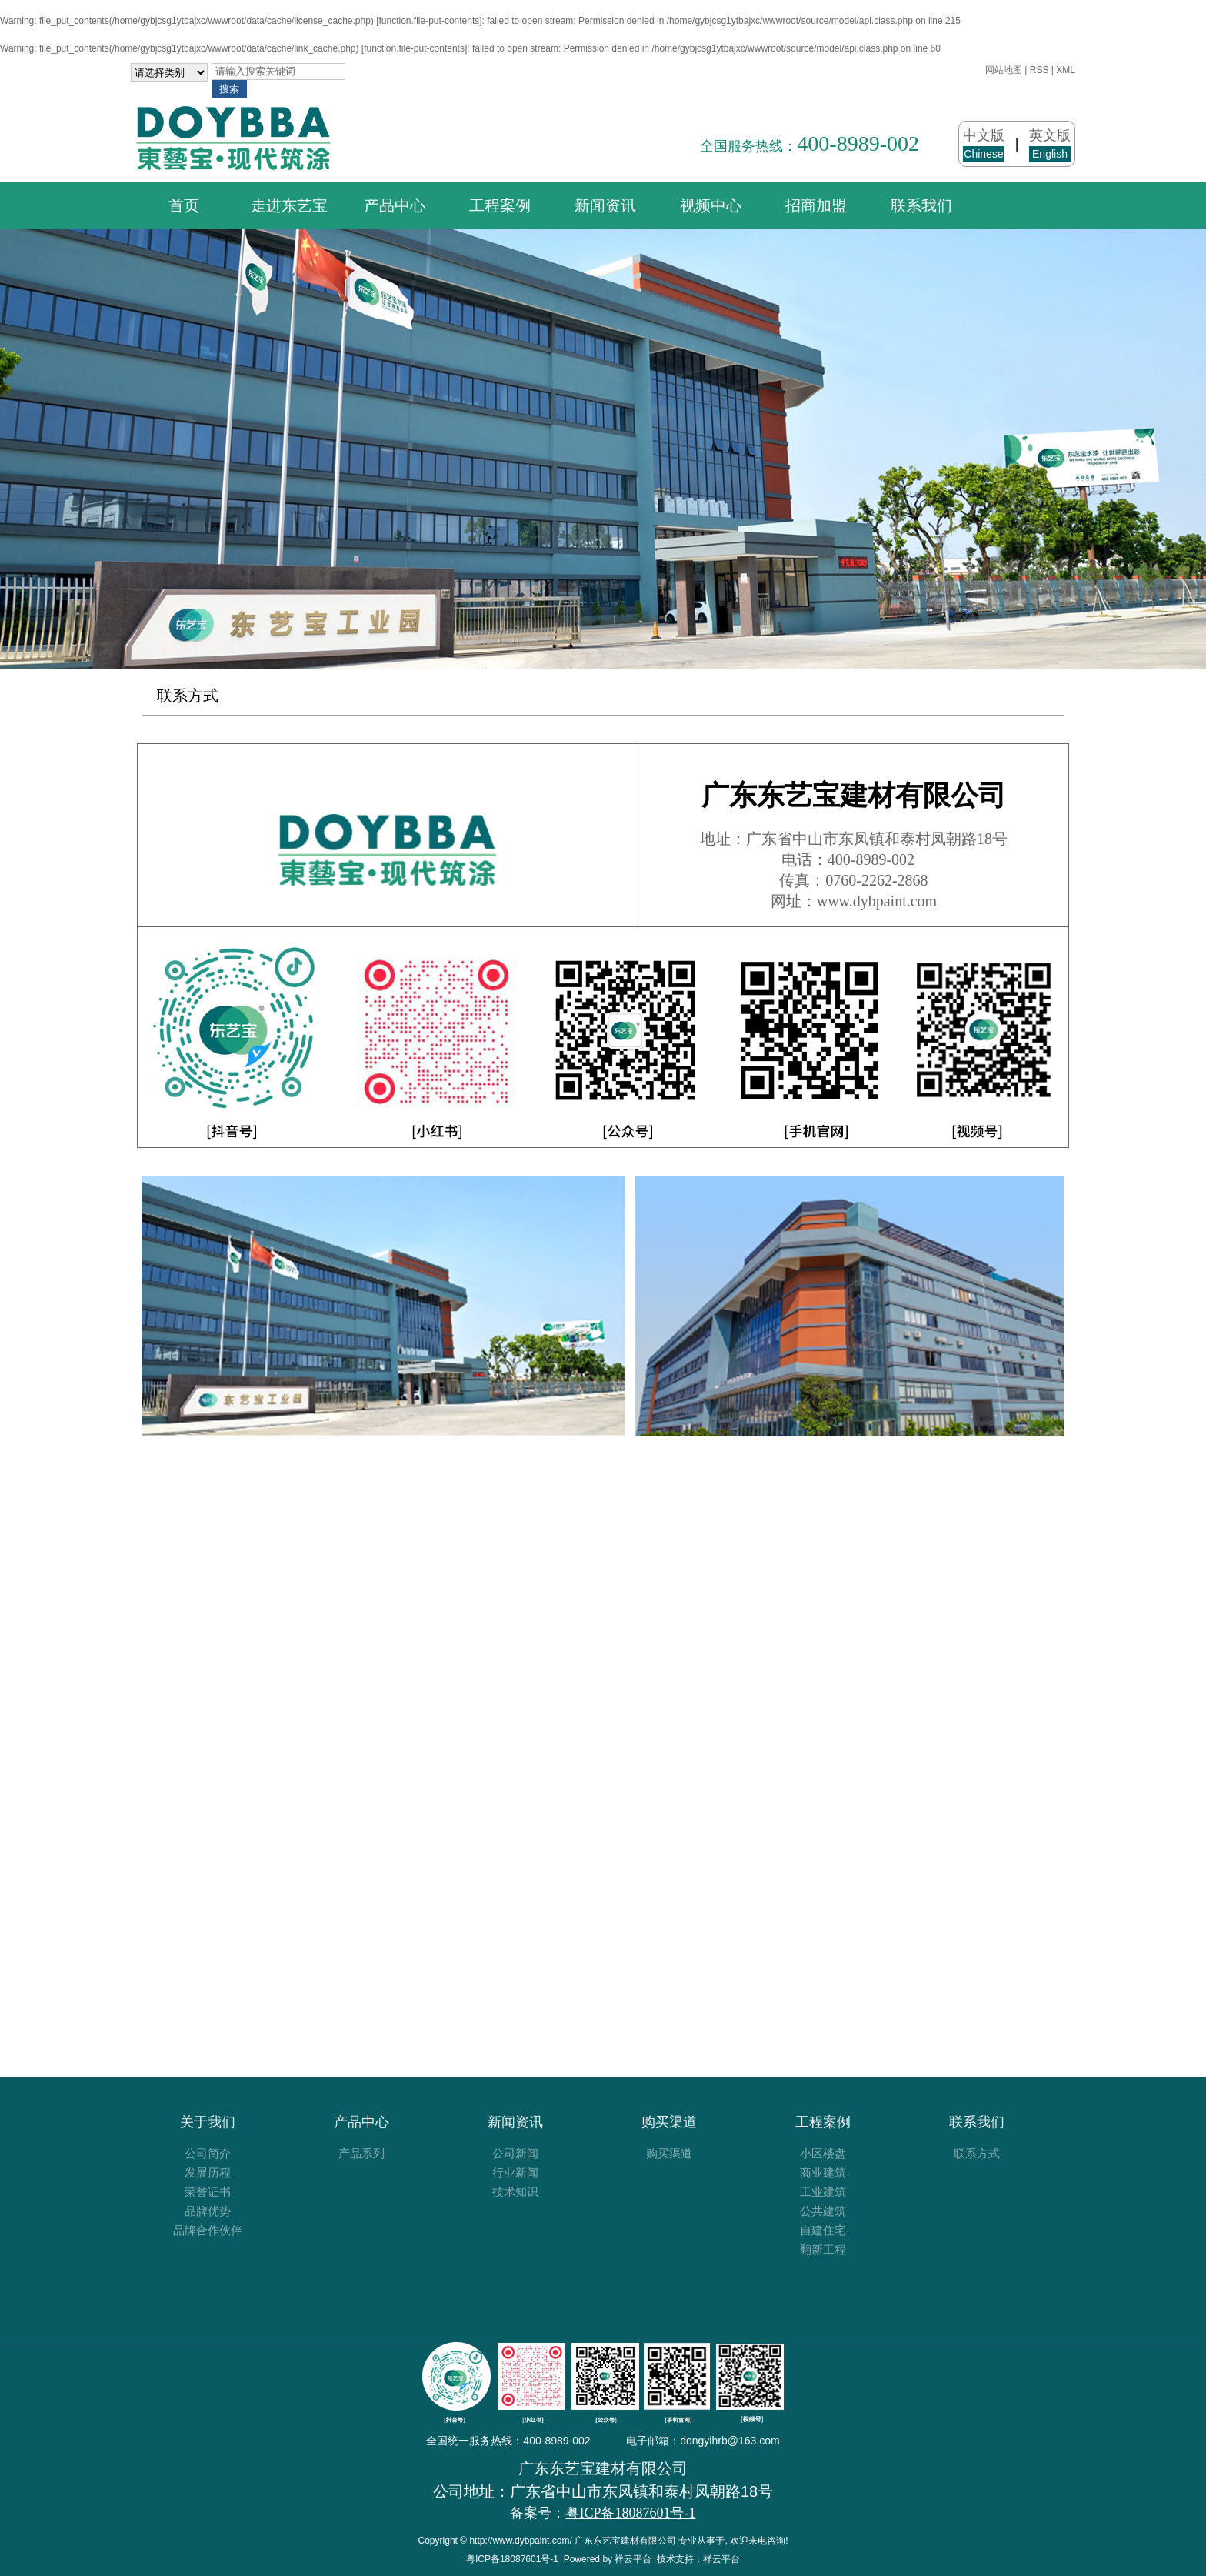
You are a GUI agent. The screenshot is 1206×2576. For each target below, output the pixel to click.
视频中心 (710, 205)
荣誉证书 (208, 2191)
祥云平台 (633, 2559)
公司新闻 (515, 2153)
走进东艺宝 (289, 205)
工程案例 (500, 205)
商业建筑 (823, 2172)
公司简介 (208, 2153)
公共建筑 (823, 2210)
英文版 (1050, 145)
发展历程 (208, 2172)
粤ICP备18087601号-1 (512, 2559)
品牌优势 (208, 2210)
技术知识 (515, 2191)
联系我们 (921, 205)
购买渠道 (669, 2122)
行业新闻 (515, 2172)
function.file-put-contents (429, 20)
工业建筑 (823, 2191)
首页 (183, 205)
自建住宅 (823, 2230)
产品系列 (361, 2153)
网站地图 (1003, 70)
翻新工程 (823, 2249)
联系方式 (187, 695)
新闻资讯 (605, 205)
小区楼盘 (823, 2153)
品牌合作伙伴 (207, 2230)
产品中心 (394, 205)
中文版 (983, 145)
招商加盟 (816, 205)
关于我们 (207, 2122)
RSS (1039, 70)
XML (1065, 70)
